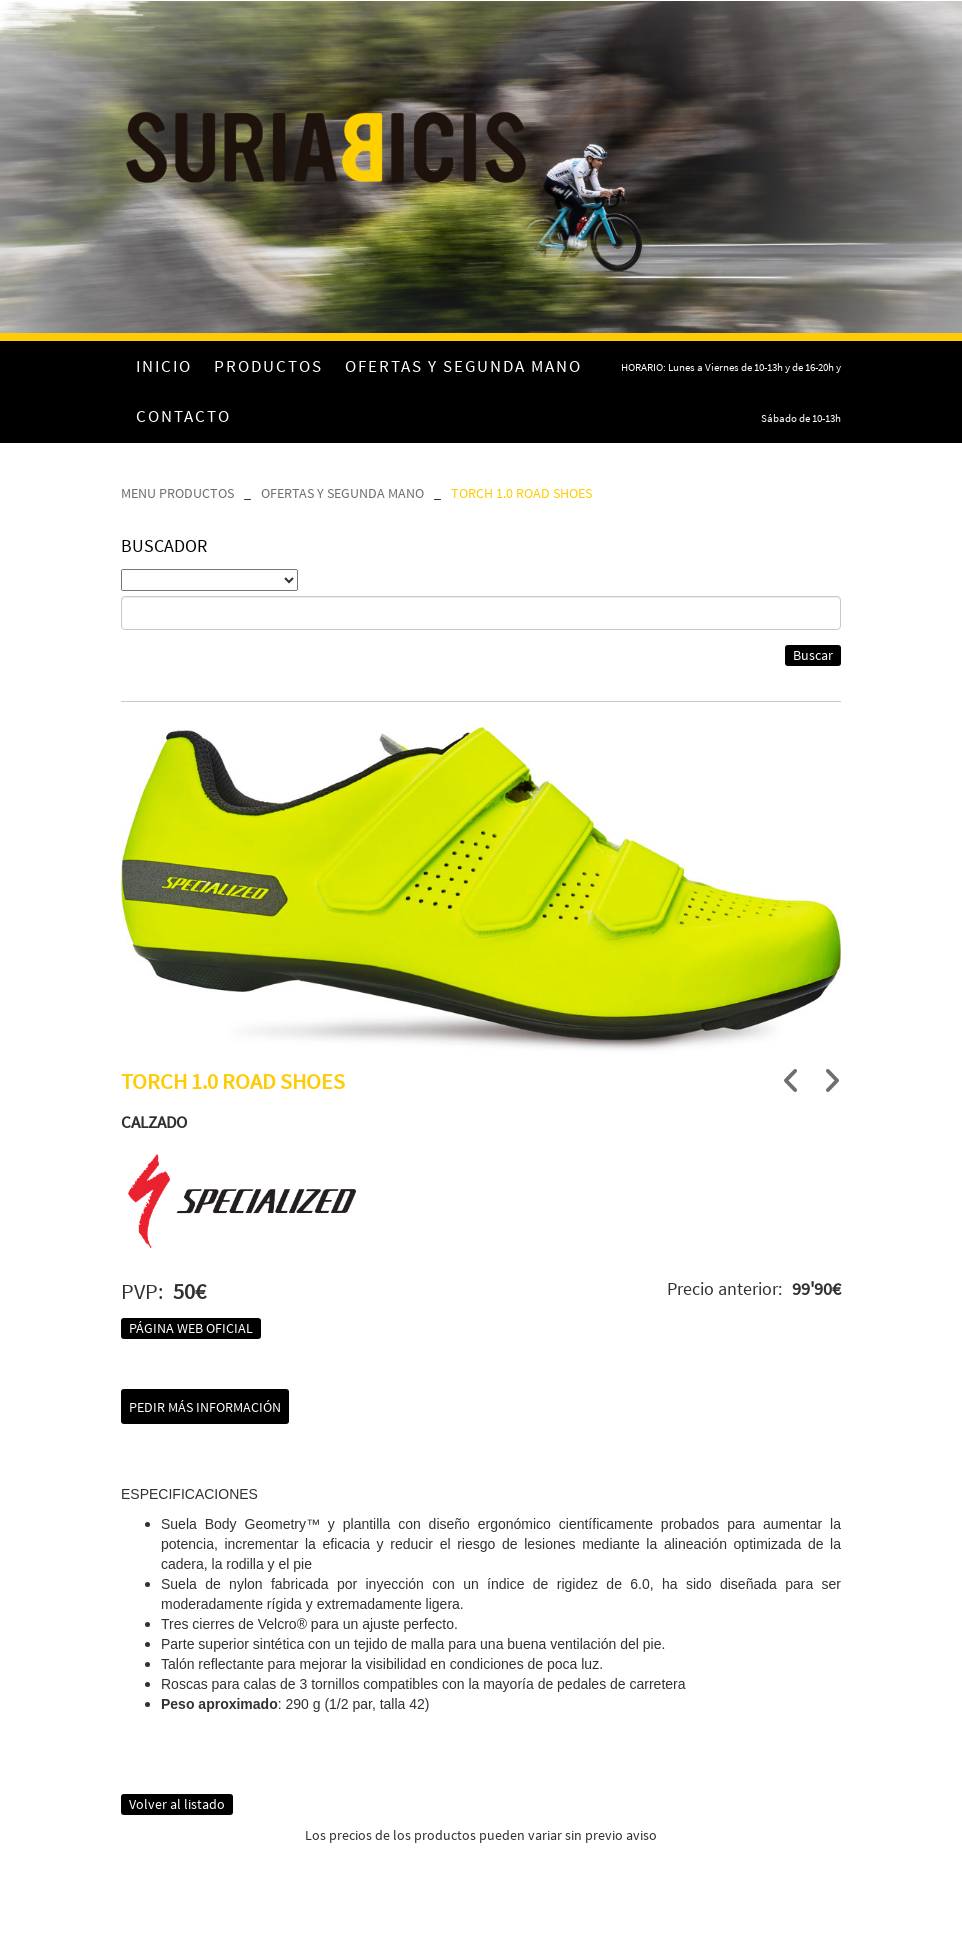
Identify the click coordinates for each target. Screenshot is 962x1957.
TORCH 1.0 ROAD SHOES (521, 493)
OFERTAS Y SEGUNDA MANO (342, 493)
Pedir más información (205, 1407)
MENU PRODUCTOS (177, 493)
